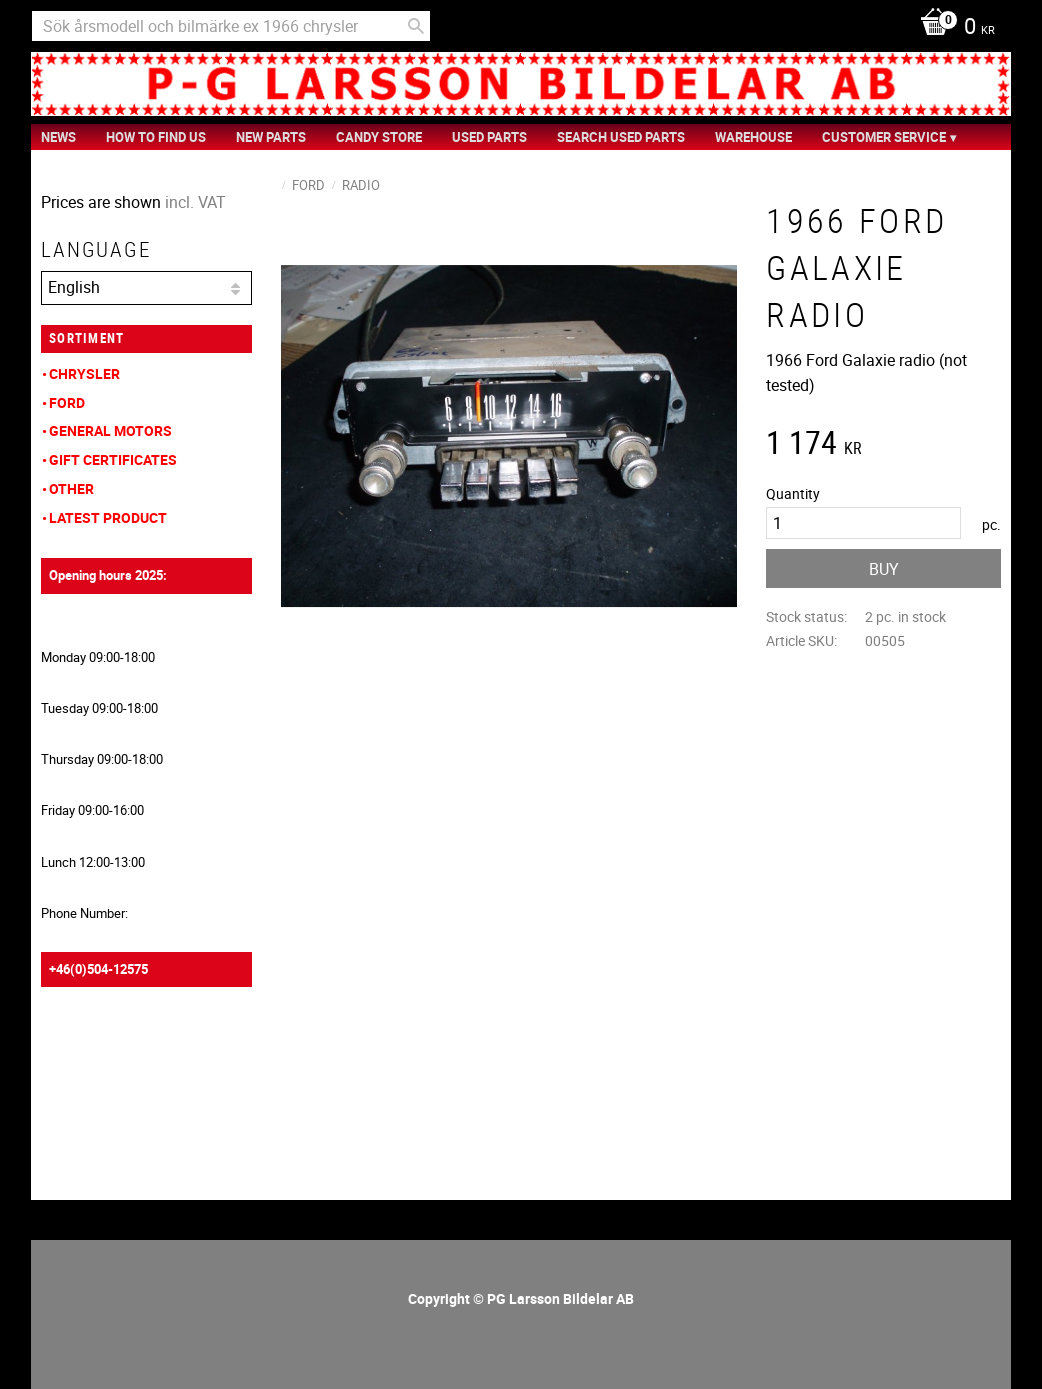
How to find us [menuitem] (156, 137)
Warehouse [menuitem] (753, 137)
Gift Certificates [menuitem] (113, 459)
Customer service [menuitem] (884, 137)
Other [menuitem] (71, 488)
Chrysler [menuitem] (84, 373)
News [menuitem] (58, 137)
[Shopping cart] (952, 28)
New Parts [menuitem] (271, 137)
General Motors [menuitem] (110, 430)
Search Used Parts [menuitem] (621, 137)
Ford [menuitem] (67, 402)
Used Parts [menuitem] (489, 137)
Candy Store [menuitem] (379, 137)
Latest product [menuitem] (108, 517)
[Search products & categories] (231, 26)
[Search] (416, 26)
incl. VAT (195, 202)
